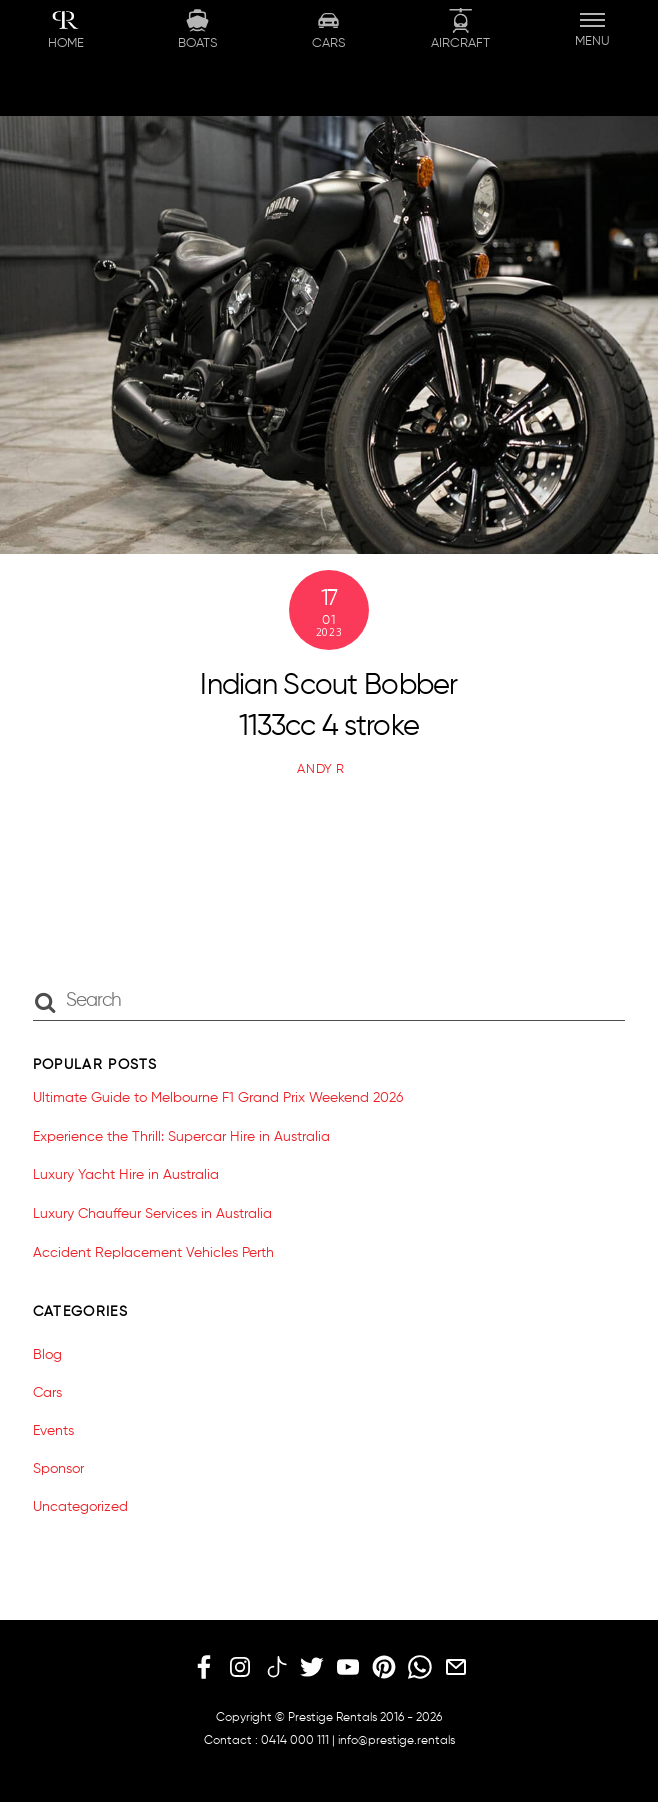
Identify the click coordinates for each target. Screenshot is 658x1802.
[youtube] (348, 1669)
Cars (47, 1393)
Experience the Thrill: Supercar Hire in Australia (181, 1137)
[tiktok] (276, 1669)
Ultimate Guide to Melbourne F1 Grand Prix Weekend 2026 (218, 1098)
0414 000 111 (295, 1741)
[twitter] (312, 1669)
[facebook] (204, 1669)
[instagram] (240, 1669)
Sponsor (58, 1469)
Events (53, 1431)
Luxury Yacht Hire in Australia (126, 1175)
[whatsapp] (420, 1669)
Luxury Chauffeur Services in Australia (152, 1214)
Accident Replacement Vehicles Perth (153, 1253)
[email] (456, 1669)
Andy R (321, 769)
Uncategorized (80, 1507)
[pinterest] (384, 1669)
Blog (47, 1355)
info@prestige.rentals (396, 1741)
